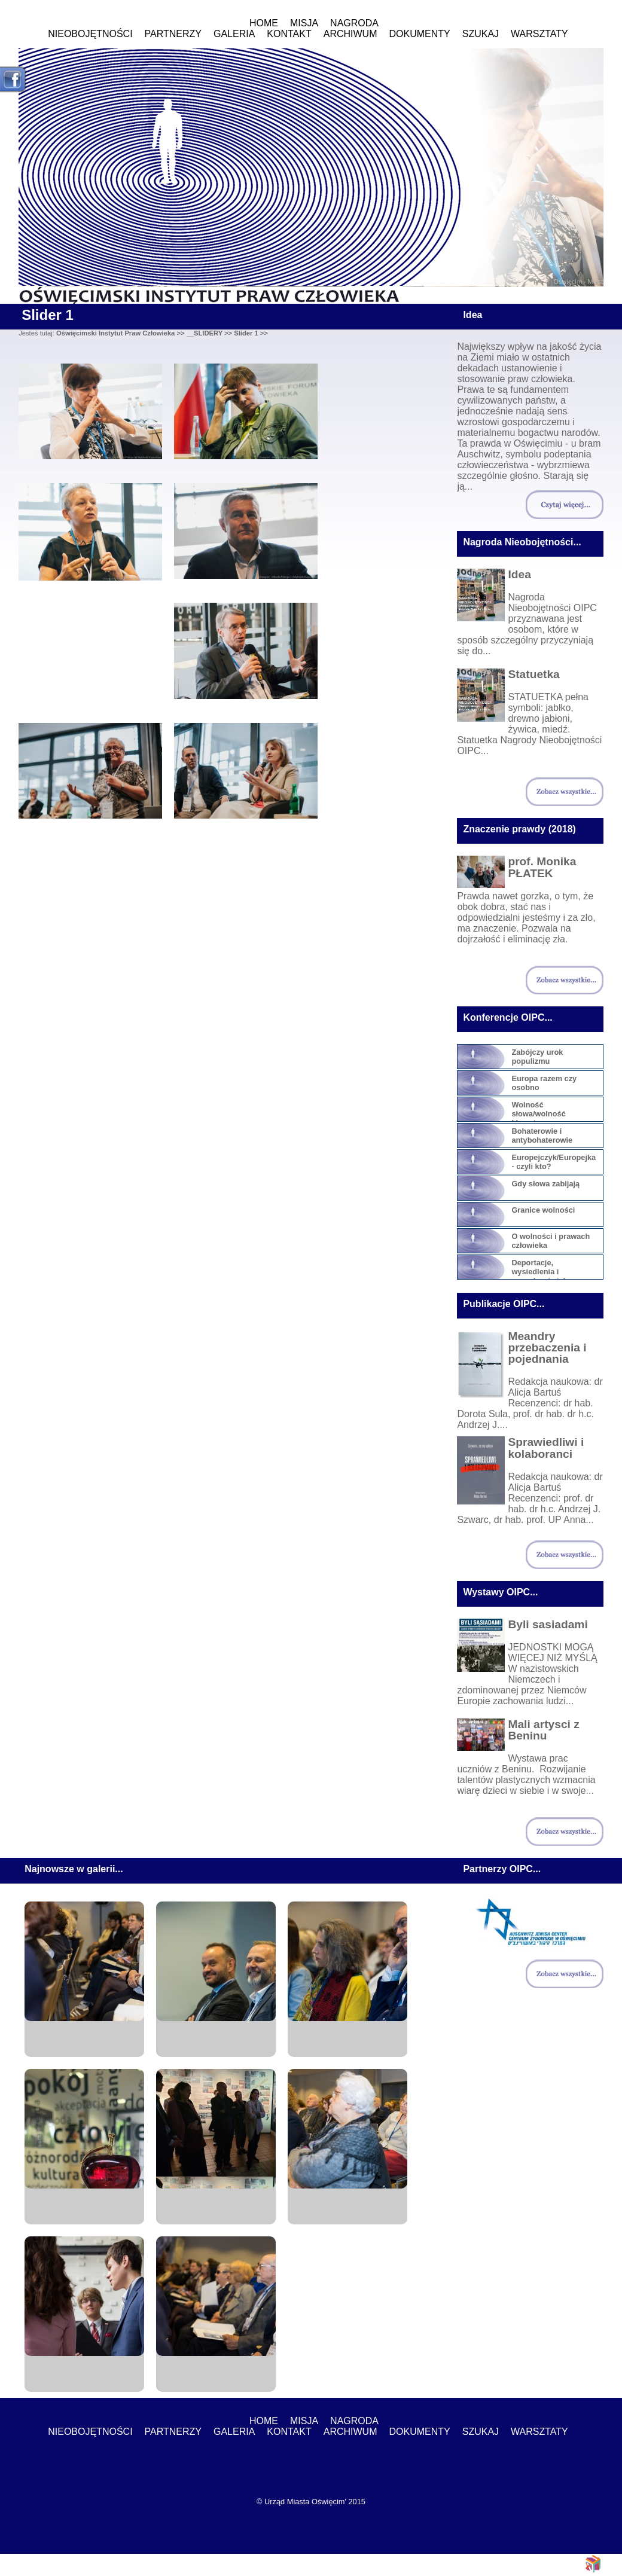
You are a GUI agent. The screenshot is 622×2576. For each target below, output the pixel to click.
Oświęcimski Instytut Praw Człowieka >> (120, 333)
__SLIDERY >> (210, 333)
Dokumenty (419, 34)
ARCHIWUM (350, 34)
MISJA (304, 23)
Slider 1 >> (251, 333)
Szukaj (480, 34)
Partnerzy (173, 34)
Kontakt (289, 34)
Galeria (234, 34)
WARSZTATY (539, 34)
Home (263, 23)
